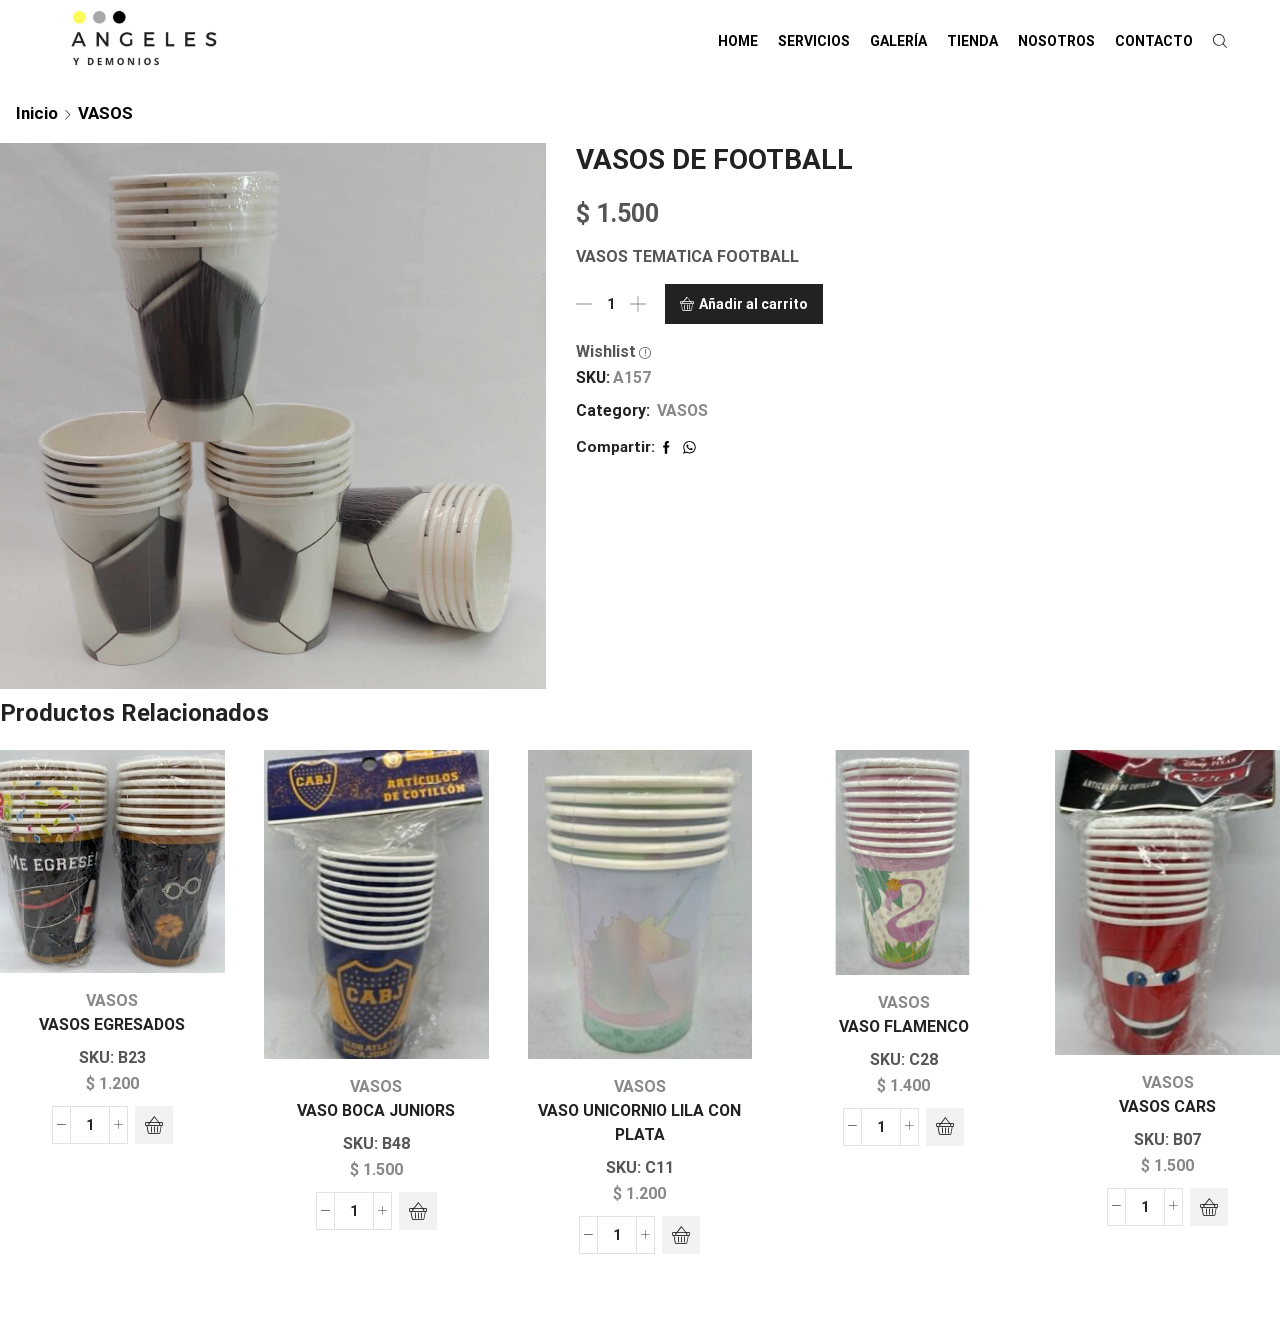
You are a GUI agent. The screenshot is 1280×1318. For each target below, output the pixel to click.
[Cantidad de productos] (611, 304)
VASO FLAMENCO (904, 1026)
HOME (738, 41)
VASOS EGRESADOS (112, 1024)
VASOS (105, 113)
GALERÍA (898, 41)
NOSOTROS (1056, 41)
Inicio (37, 113)
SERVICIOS (814, 41)
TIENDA (972, 41)
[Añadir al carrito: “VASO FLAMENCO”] (945, 1127)
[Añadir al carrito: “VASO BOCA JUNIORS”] (418, 1211)
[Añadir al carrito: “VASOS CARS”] (1209, 1207)
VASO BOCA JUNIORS (376, 1110)
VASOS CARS (1167, 1106)
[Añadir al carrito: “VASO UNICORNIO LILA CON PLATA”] (681, 1235)
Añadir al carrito (753, 304)
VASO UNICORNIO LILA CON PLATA (639, 1122)
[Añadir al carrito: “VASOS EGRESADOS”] (154, 1125)
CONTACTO (1154, 41)
